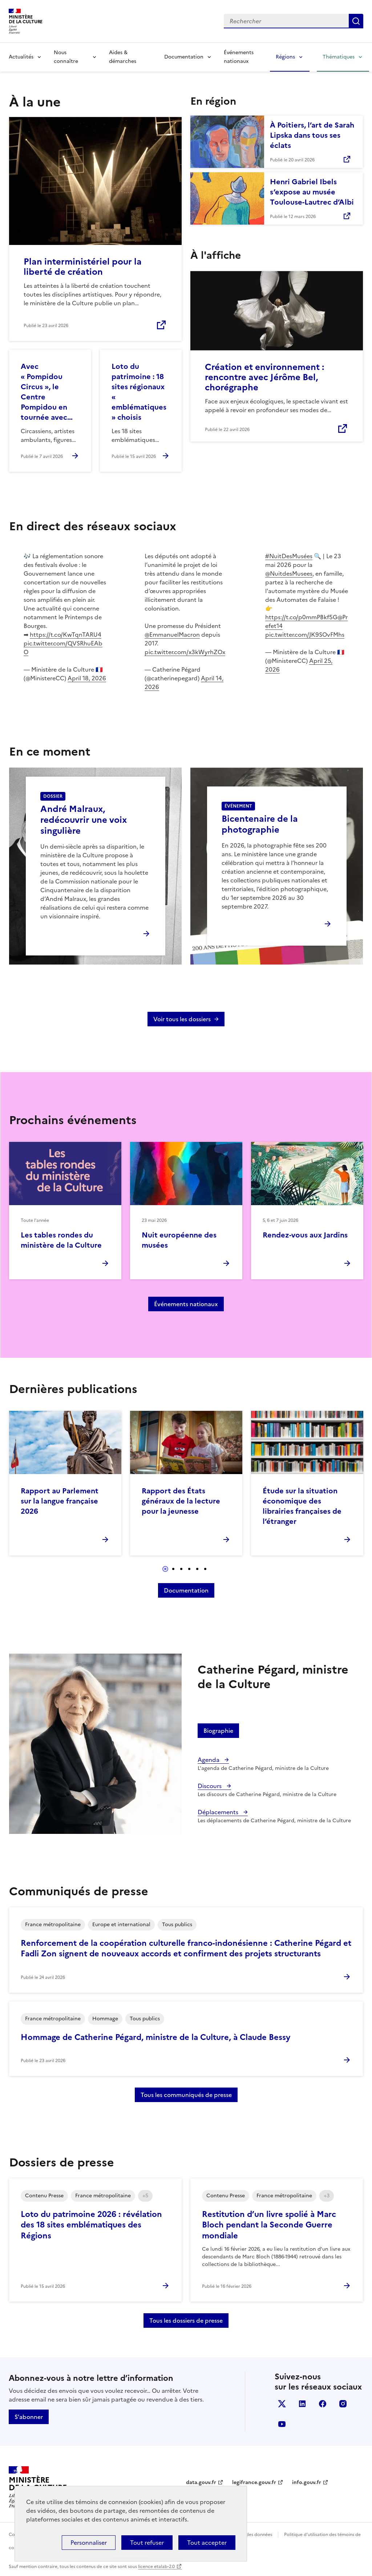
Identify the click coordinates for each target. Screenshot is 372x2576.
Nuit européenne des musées (179, 1240)
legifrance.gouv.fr (254, 2482)
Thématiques (339, 57)
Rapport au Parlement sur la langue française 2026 (59, 1501)
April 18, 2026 (87, 678)
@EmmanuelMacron (172, 634)
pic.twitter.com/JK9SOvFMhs (304, 634)
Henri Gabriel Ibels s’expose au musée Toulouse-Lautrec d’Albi (312, 192)
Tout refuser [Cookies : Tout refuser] (147, 2542)
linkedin (302, 2403)
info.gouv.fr (306, 2482)
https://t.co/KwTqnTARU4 (65, 634)
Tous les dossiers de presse (186, 2320)
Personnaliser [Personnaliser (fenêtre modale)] (88, 2542)
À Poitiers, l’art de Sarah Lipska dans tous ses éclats (312, 135)
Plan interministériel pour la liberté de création (83, 266)
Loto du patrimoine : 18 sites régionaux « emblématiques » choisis (139, 392)
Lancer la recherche (356, 21)
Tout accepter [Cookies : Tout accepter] (207, 2542)
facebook (322, 2403)
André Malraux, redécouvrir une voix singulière (83, 819)
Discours (210, 1786)
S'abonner (29, 2416)
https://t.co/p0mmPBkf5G (301, 617)
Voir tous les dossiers (182, 1019)
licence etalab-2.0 (156, 2566)
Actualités (21, 57)
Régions (285, 57)
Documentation (183, 57)
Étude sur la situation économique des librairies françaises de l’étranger (302, 1506)
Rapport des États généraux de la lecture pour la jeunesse (181, 1501)
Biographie (218, 1730)
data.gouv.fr (201, 2482)
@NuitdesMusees (288, 573)
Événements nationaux (239, 57)
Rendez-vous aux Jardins (305, 1234)
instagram (343, 2403)
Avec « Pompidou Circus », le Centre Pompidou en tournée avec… (47, 392)
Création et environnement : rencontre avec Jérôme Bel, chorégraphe (264, 377)
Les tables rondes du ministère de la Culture (61, 1240)
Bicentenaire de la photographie (260, 824)
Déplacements (219, 1812)
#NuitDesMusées (288, 556)
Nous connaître (66, 57)
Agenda (209, 1759)
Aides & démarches (122, 57)
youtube (282, 2424)
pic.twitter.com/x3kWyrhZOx (185, 652)
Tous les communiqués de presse (186, 2094)
